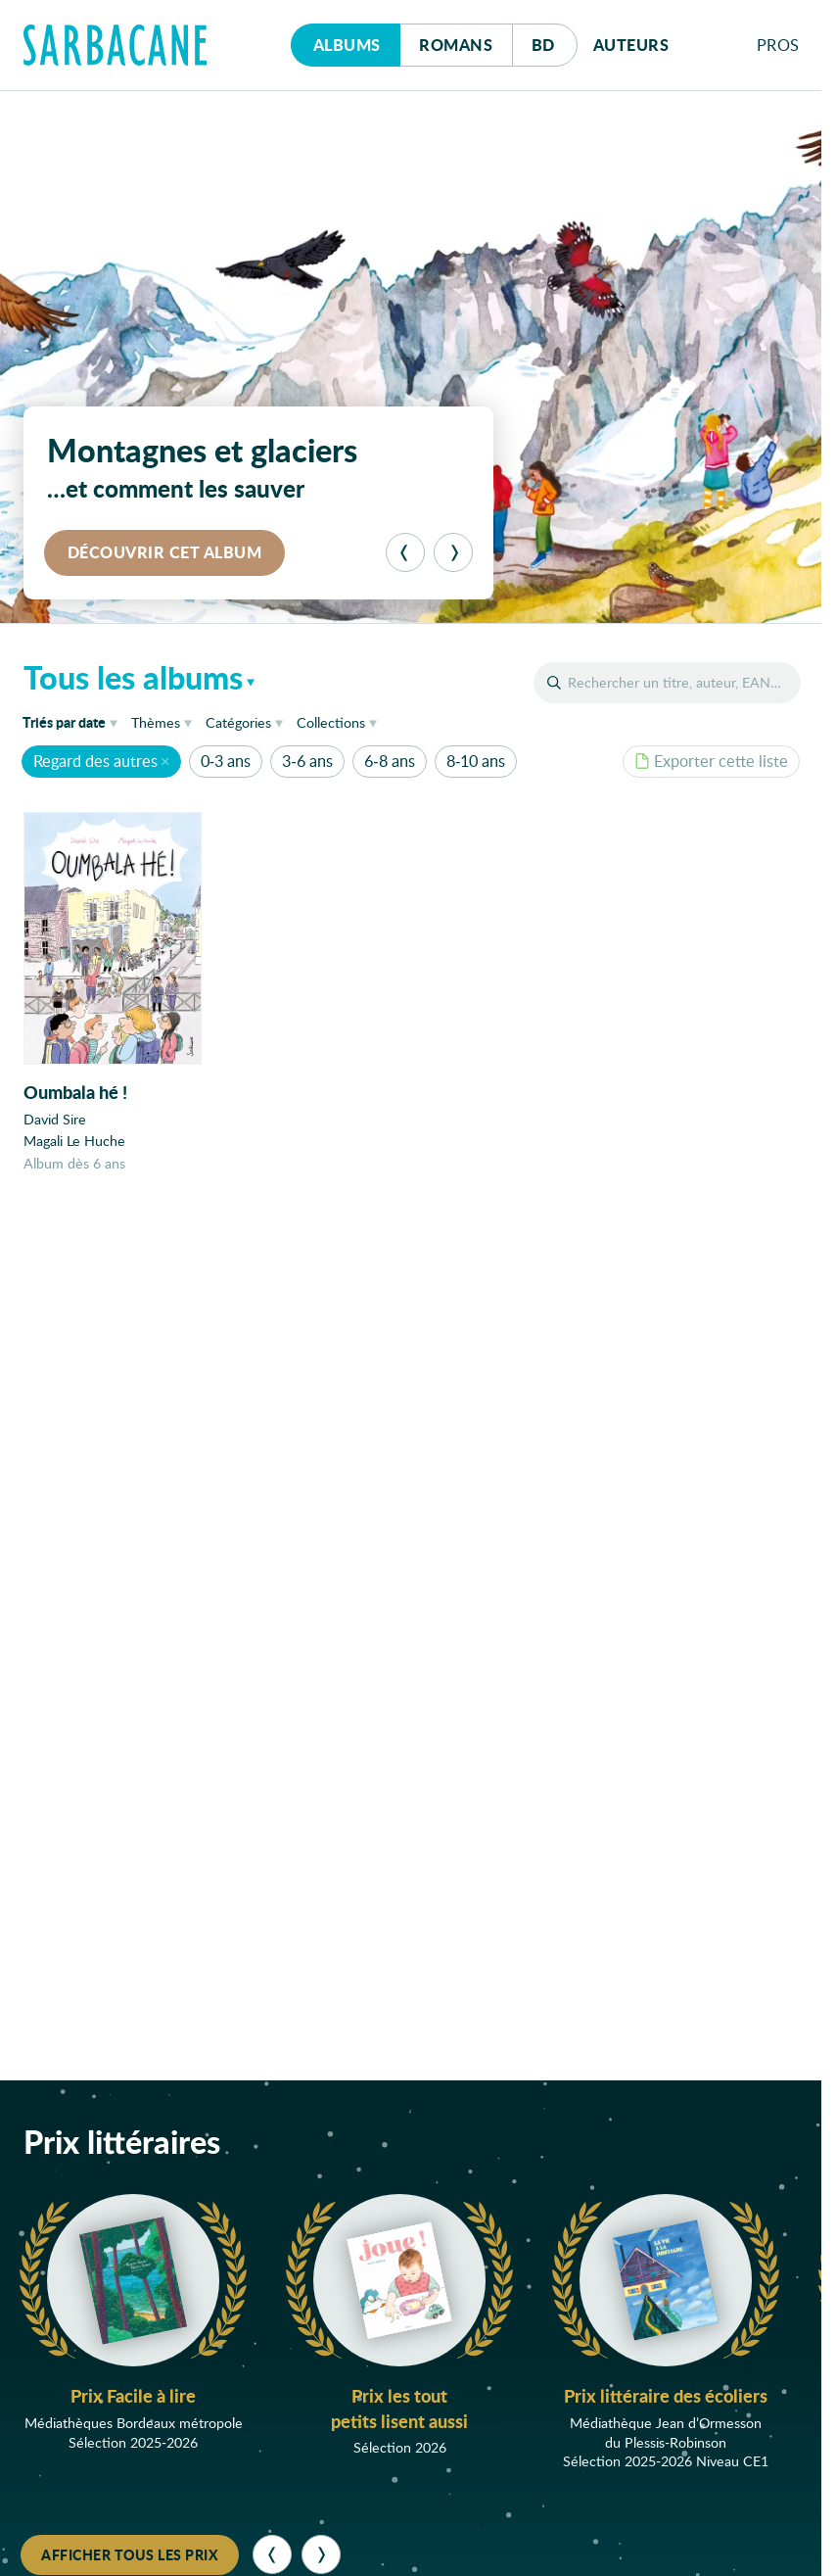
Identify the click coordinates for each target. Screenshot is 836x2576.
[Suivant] (453, 552)
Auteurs (631, 44)
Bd (555, 40)
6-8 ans (389, 760)
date (73, 721)
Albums (347, 44)
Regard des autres (95, 760)
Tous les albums (133, 676)
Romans (455, 44)
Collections (331, 722)
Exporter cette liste (711, 760)
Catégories (238, 722)
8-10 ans (475, 760)
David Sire (54, 1119)
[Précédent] (405, 552)
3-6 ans (307, 760)
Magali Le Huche (74, 1140)
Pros (778, 44)
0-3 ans (226, 760)
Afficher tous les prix (129, 2554)
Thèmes (155, 722)
